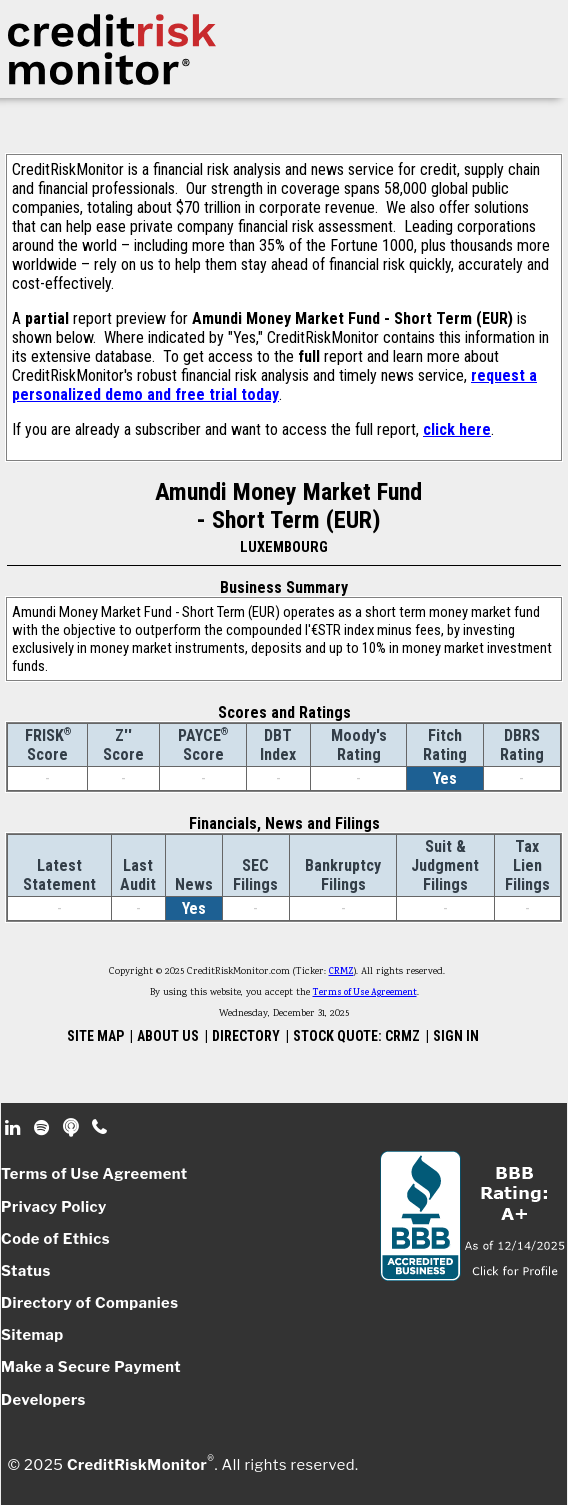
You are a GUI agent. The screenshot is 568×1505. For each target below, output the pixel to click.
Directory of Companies (89, 1303)
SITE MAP (95, 1036)
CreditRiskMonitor (137, 1465)
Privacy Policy (54, 1207)
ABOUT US (168, 1036)
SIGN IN (456, 1036)
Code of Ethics (55, 1239)
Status (26, 1271)
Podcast (72, 1128)
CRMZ (341, 972)
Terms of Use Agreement (365, 993)
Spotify (43, 1128)
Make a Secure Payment (91, 1367)
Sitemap (32, 1335)
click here (457, 429)
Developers (43, 1400)
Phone (100, 1128)
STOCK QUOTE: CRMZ (356, 1036)
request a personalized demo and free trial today (274, 385)
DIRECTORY (246, 1036)
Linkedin (15, 1128)
